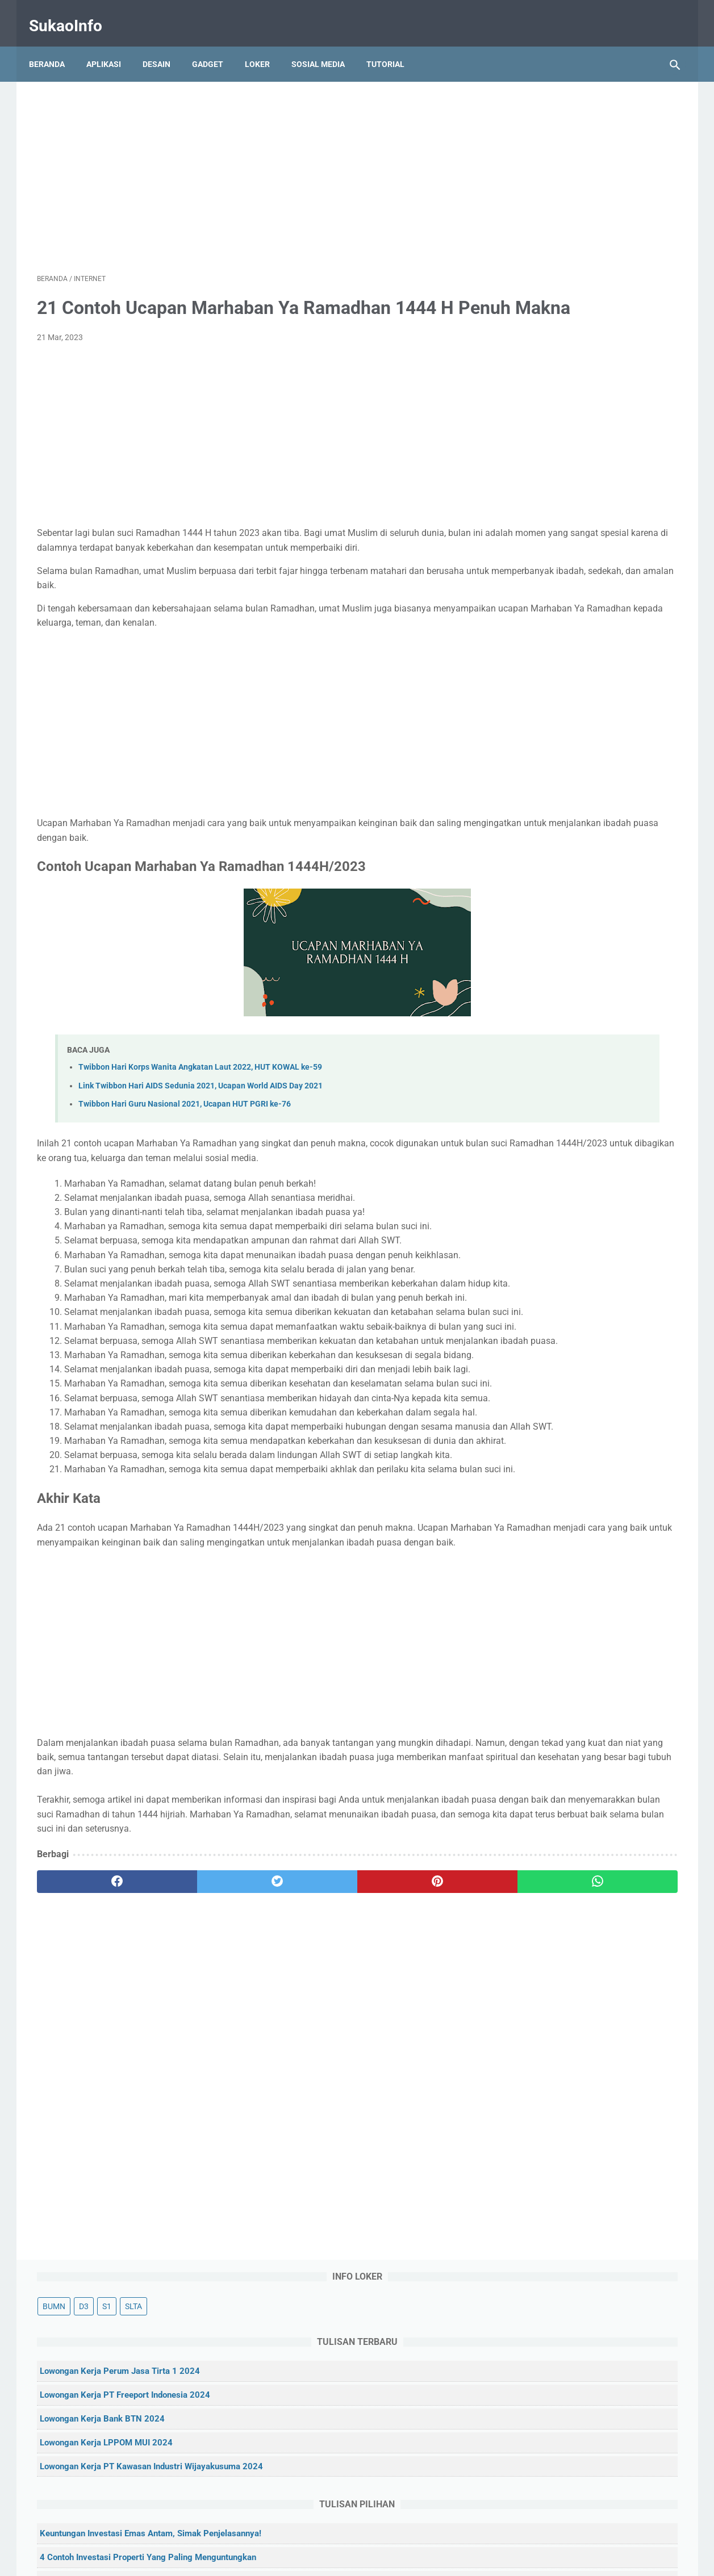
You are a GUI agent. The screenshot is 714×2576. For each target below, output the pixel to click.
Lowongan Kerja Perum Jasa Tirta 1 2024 (590, 182)
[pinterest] (305, 2156)
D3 (554, 117)
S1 (577, 117)
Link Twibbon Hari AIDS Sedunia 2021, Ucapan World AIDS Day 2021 (200, 1117)
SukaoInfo (73, 13)
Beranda (55, 44)
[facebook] (90, 2156)
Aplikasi (111, 44)
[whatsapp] (412, 2156)
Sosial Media (326, 44)
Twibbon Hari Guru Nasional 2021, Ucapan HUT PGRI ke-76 (184, 1135)
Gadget (215, 44)
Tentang (284, 2534)
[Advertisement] (251, 162)
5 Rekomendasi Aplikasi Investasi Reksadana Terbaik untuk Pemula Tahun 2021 (586, 580)
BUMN (524, 117)
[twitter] (198, 2156)
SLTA (603, 117)
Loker (265, 44)
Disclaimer (426, 2534)
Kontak (323, 2534)
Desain (164, 44)
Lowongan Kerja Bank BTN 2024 (572, 244)
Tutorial (393, 44)
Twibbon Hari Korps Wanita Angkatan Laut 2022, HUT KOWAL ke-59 (200, 1099)
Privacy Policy (372, 2534)
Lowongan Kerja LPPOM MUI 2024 (576, 268)
